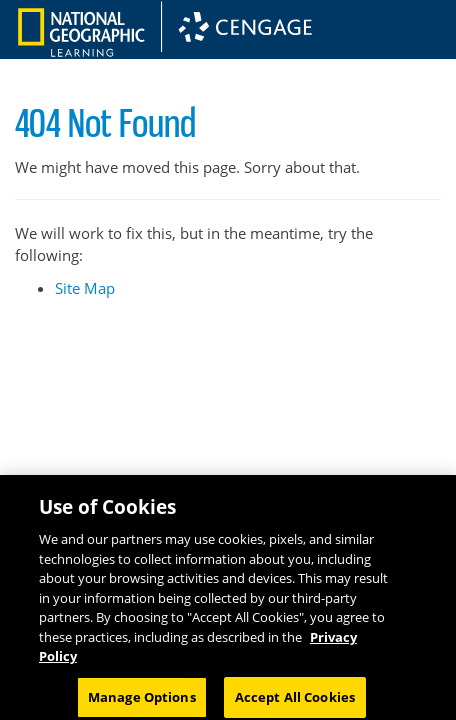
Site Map (85, 288)
